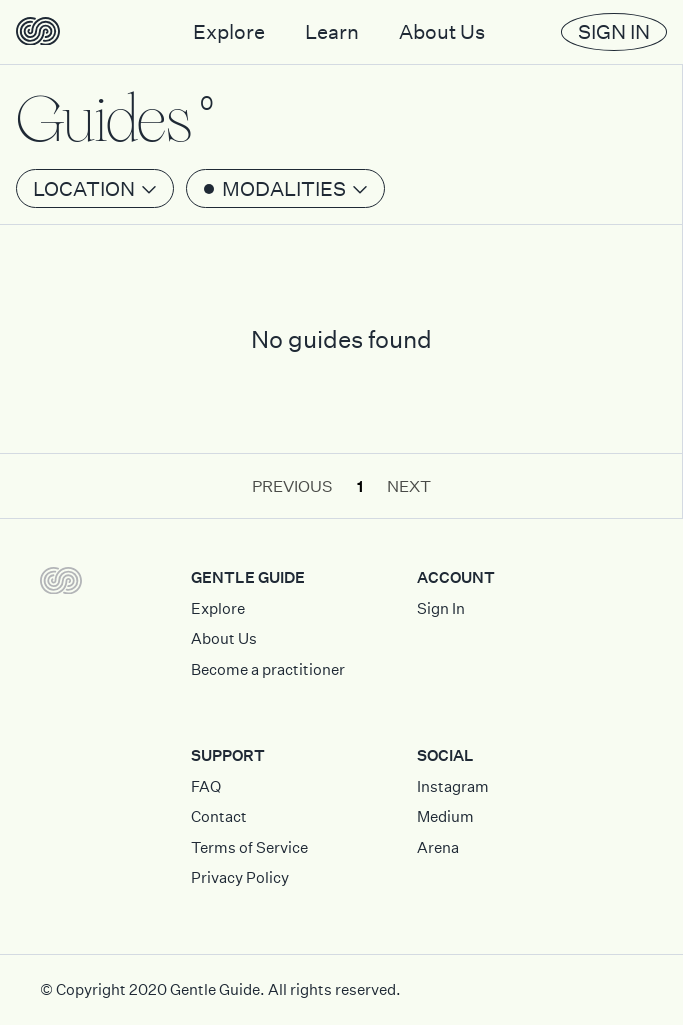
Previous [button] (292, 486)
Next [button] (409, 486)
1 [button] (360, 486)
